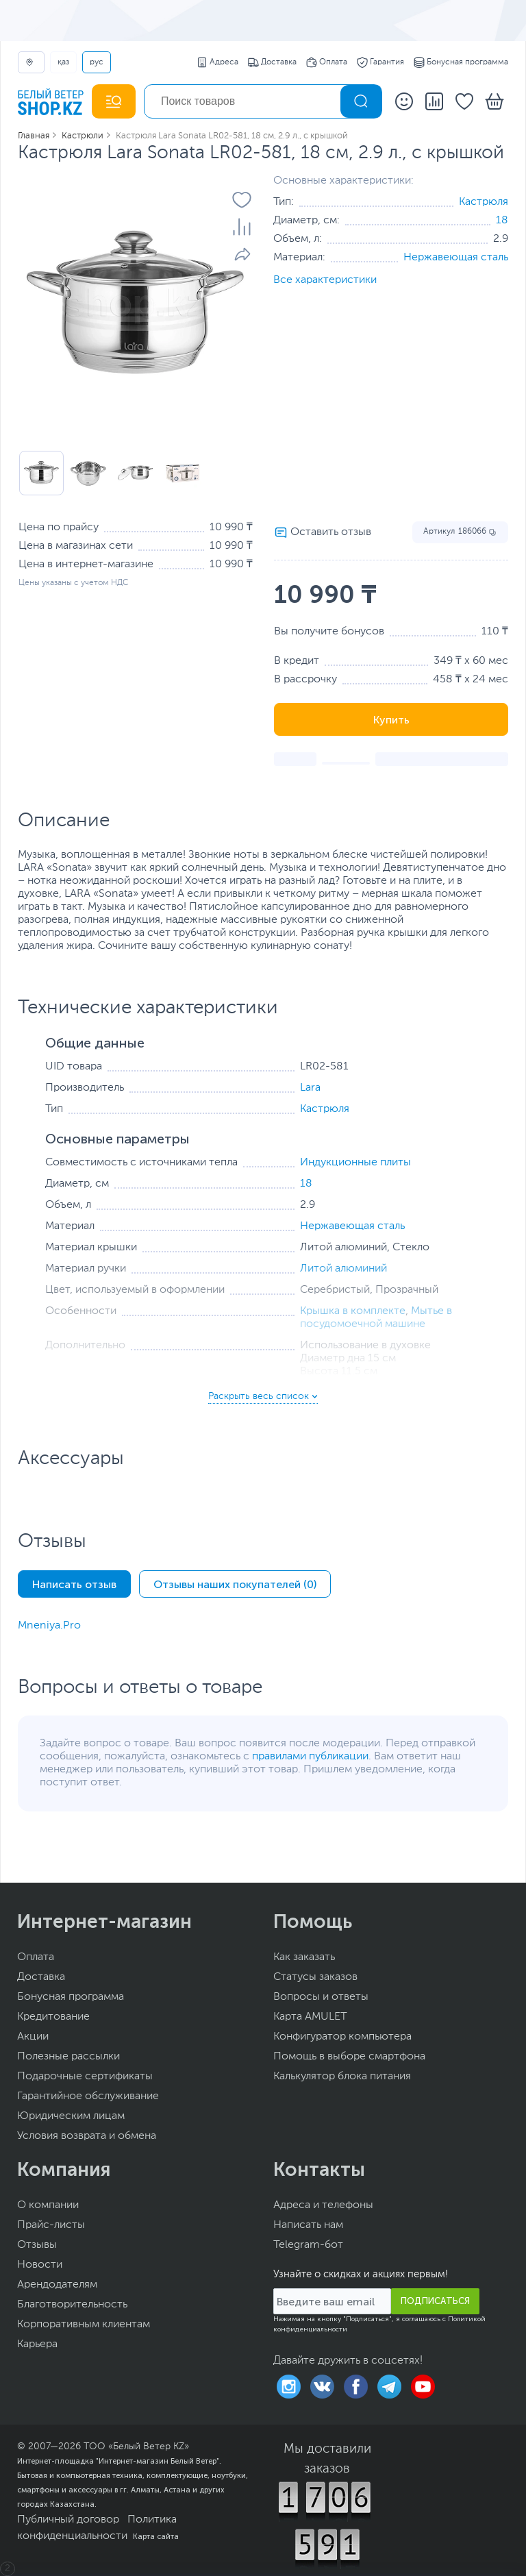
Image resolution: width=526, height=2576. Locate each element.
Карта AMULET (310, 2016)
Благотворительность (72, 2304)
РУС (96, 62)
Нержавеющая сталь (455, 257)
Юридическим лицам (71, 2116)
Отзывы (37, 2245)
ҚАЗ (63, 62)
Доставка (272, 62)
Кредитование (53, 2016)
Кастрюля (483, 202)
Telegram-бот (308, 2245)
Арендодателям (57, 2284)
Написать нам (308, 2225)
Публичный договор (68, 2519)
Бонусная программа (461, 62)
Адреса (217, 62)
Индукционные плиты (355, 1162)
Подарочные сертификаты (85, 2076)
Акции (33, 2036)
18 (502, 220)
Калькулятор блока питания (342, 2076)
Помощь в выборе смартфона (349, 2056)
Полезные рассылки (68, 2056)
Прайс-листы (51, 2225)
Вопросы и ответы (320, 1997)
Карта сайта (156, 2536)
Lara (310, 1087)
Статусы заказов (315, 1977)
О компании (48, 2205)
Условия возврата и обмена (86, 2136)
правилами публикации (310, 1756)
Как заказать (304, 1957)
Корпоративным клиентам (83, 2324)
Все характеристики (325, 280)
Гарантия (380, 62)
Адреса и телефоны (323, 2205)
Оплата (326, 62)
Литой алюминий (343, 1268)
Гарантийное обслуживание (88, 2096)
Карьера (37, 2344)
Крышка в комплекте (352, 1311)
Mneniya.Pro (49, 1625)
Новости (39, 2264)
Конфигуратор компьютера (342, 2036)
